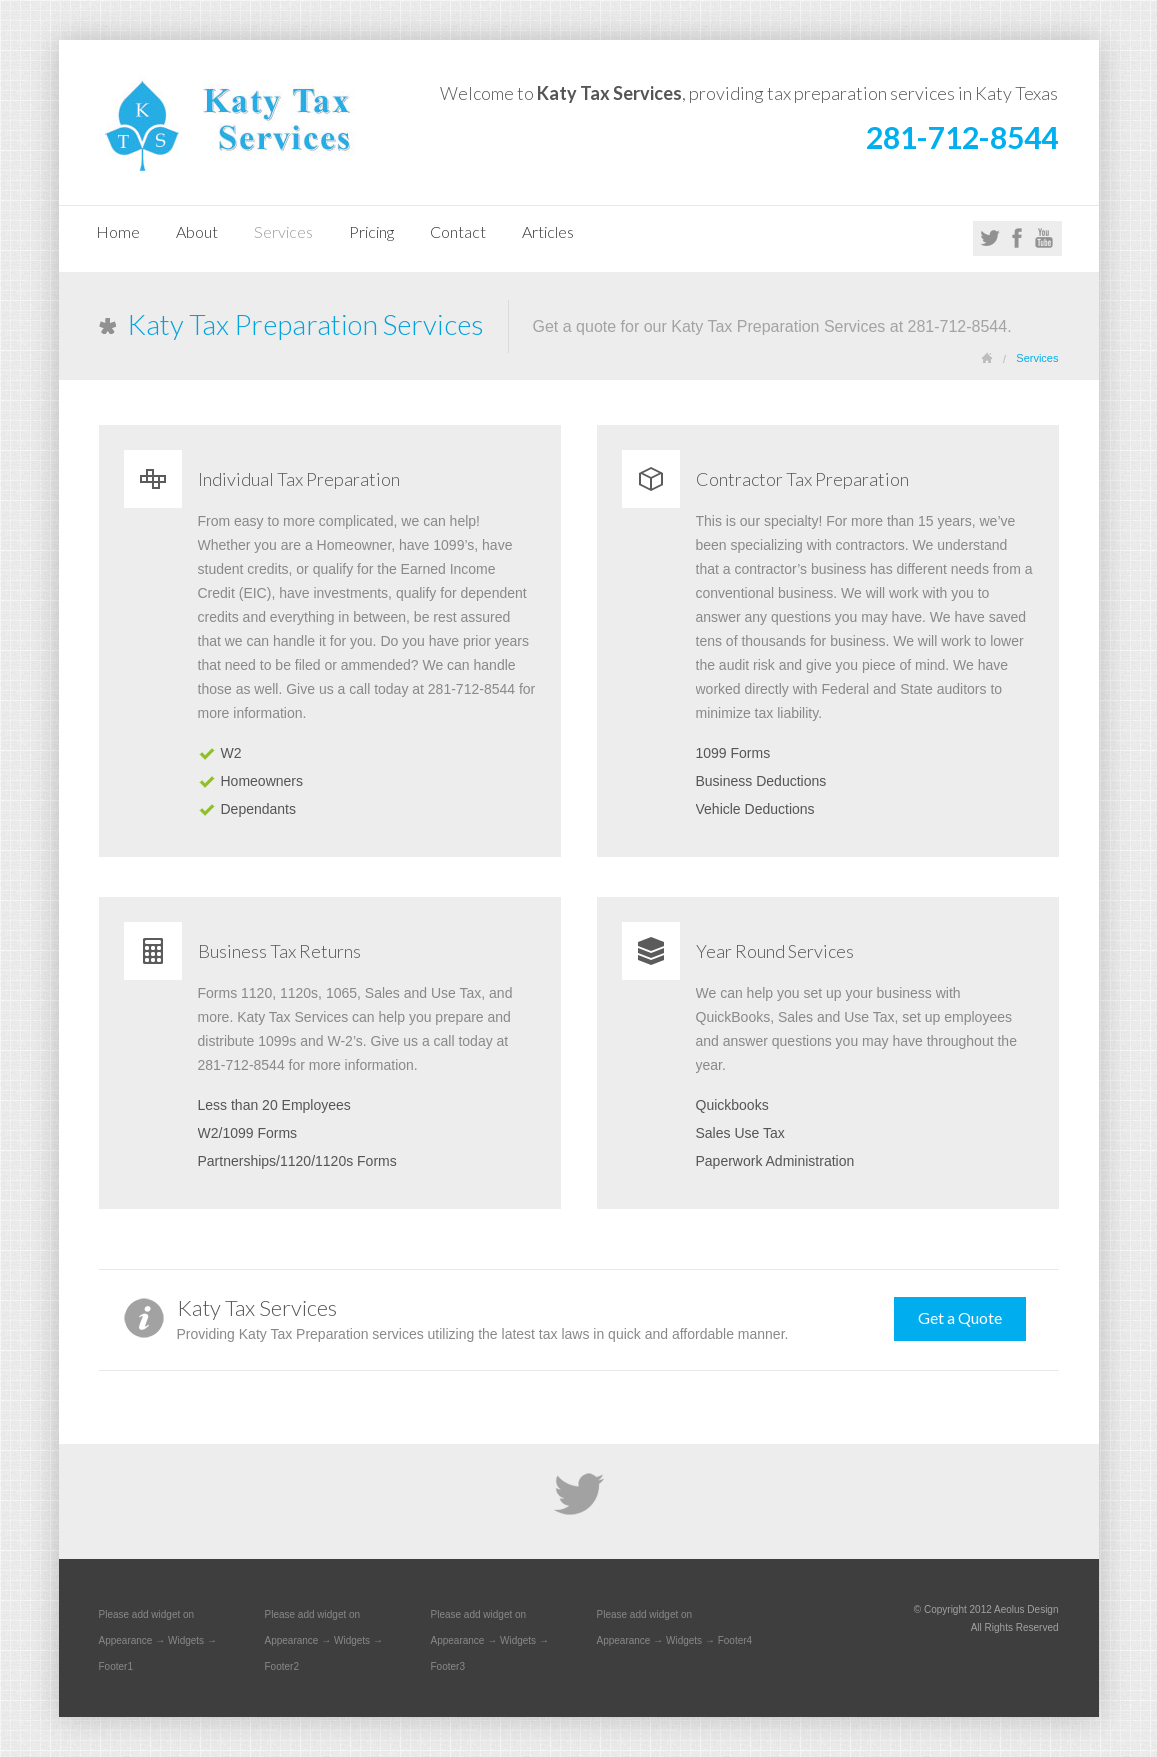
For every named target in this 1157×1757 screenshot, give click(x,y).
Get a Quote (960, 1317)
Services (283, 231)
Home (118, 231)
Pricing (371, 231)
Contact (458, 231)
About (197, 231)
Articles (548, 231)
